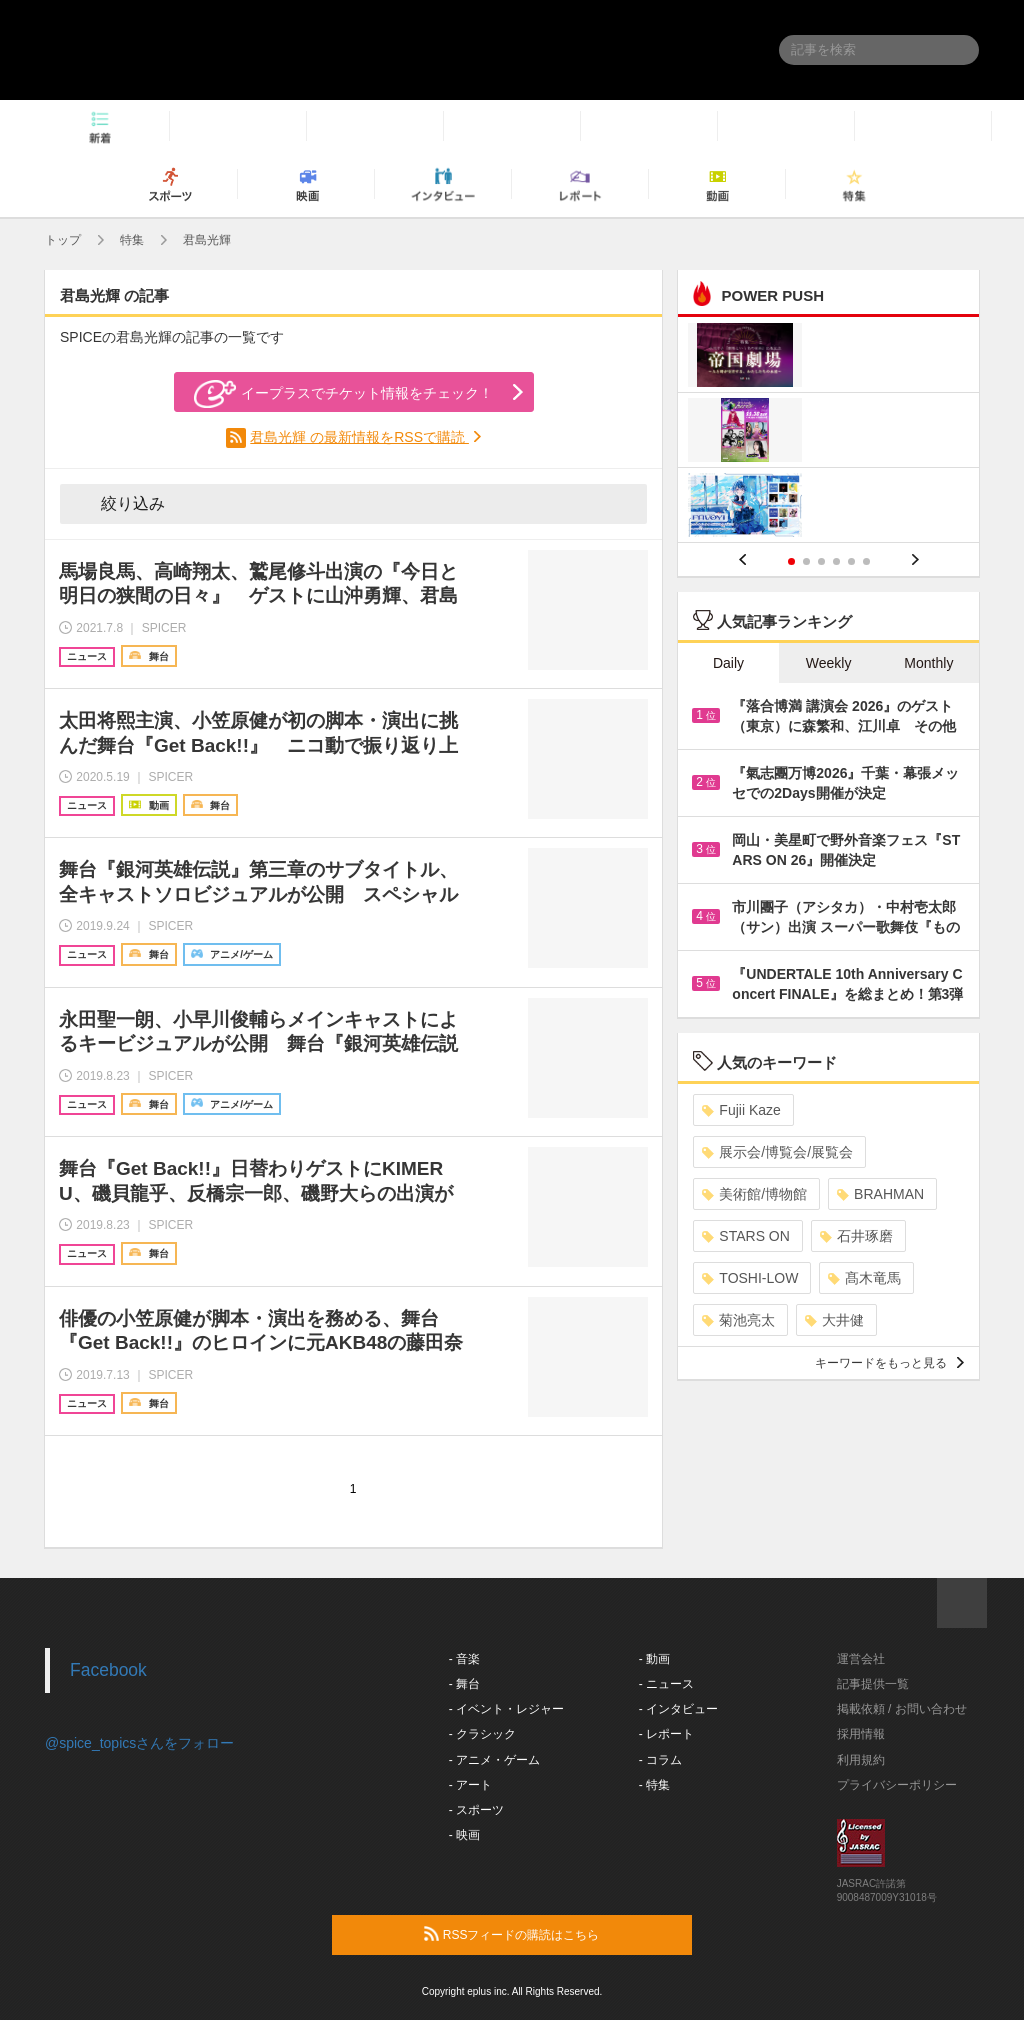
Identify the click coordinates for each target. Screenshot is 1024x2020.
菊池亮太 (738, 1320)
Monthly (928, 663)
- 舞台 (464, 1684)
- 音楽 (464, 1659)
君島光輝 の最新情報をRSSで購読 (359, 437)
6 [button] (866, 561)
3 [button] (821, 561)
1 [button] (791, 561)
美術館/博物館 (754, 1194)
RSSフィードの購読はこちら (550, 1934)
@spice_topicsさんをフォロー (139, 1743)
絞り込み (119, 503)
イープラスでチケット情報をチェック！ (343, 394)
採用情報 (861, 1734)
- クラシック (482, 1734)
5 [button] (851, 561)
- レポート (666, 1734)
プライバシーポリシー (897, 1785)
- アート (470, 1785)
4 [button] (836, 561)
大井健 (834, 1320)
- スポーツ (476, 1810)
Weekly (829, 663)
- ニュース (666, 1684)
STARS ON (746, 1236)
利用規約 (861, 1760)
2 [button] (806, 561)
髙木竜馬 (864, 1278)
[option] (828, 432)
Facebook (108, 1670)
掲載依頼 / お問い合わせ (902, 1709)
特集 (132, 240)
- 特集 (654, 1785)
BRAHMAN (880, 1194)
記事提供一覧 (873, 1684)
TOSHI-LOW (750, 1278)
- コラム (660, 1760)
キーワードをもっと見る (889, 1363)
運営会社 (861, 1659)
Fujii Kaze (741, 1110)
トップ (63, 240)
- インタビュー (678, 1709)
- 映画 (464, 1835)
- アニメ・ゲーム (494, 1760)
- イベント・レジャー (506, 1709)
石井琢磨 (856, 1236)
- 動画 (654, 1659)
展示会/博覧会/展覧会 (777, 1152)
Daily (728, 663)
